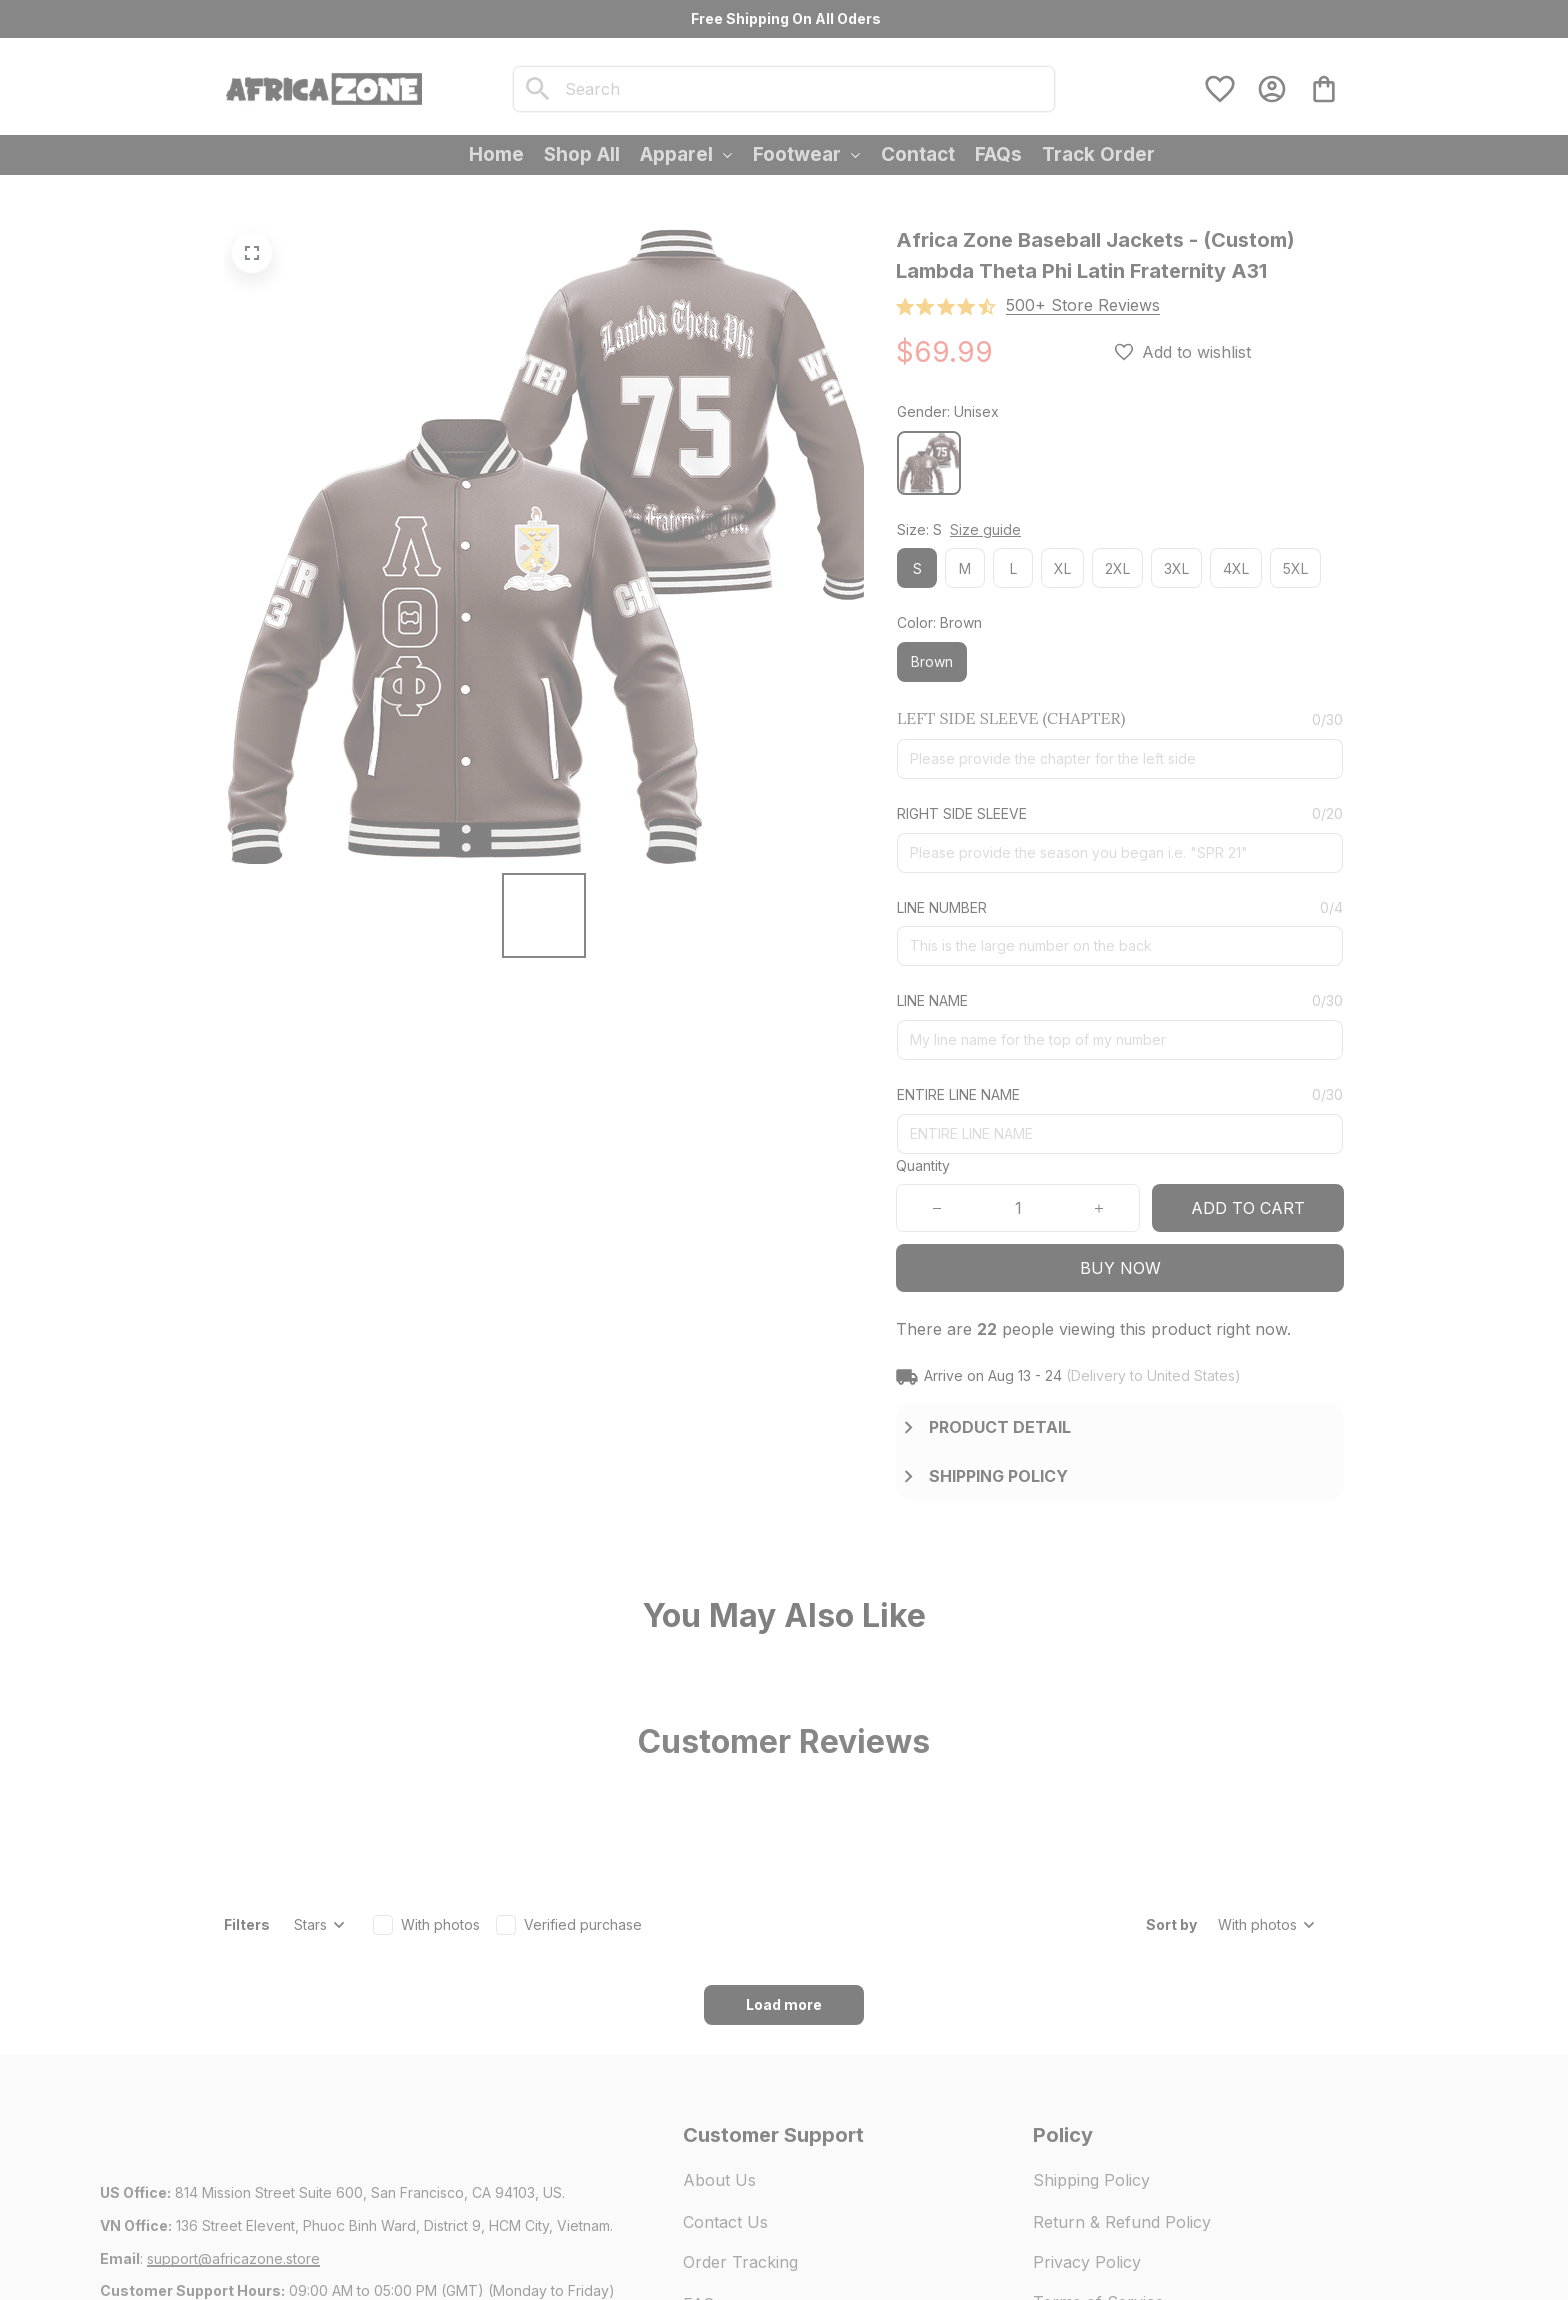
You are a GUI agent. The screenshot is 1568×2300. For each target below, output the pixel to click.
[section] (1083, 305)
